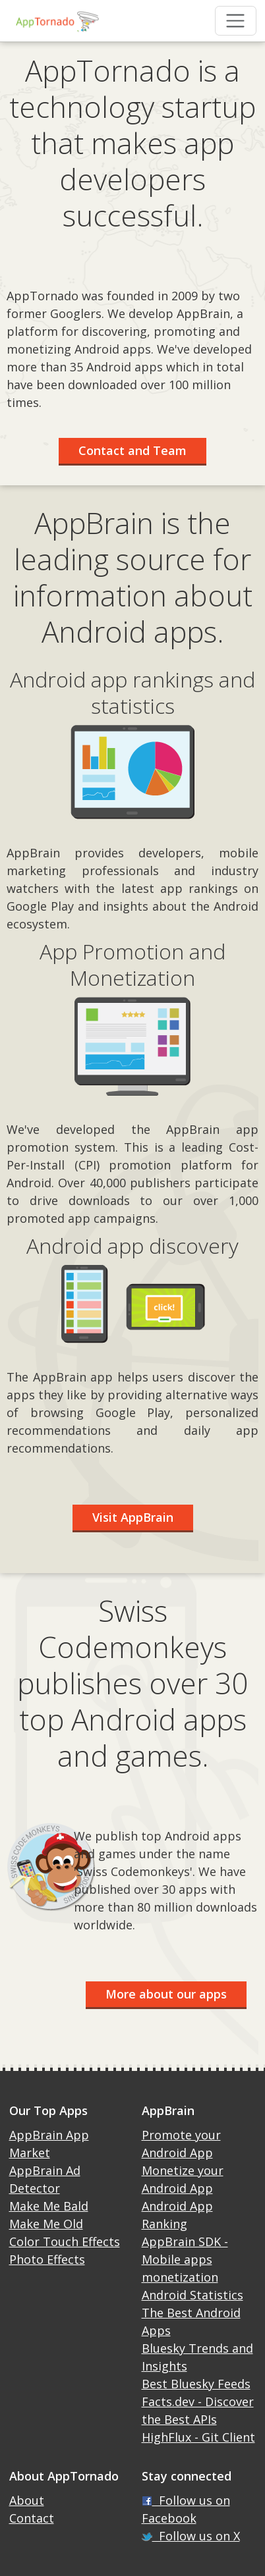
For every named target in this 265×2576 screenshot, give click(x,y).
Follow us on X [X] (191, 2536)
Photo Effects (47, 2259)
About (26, 2500)
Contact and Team (132, 450)
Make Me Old (46, 2224)
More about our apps (166, 1994)
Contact (31, 2518)
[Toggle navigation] (235, 21)
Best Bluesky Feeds (196, 2384)
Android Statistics (192, 2295)
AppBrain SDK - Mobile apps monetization (185, 2259)
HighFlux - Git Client (198, 2437)
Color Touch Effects (64, 2241)
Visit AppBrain (132, 1517)
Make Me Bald (48, 2206)
